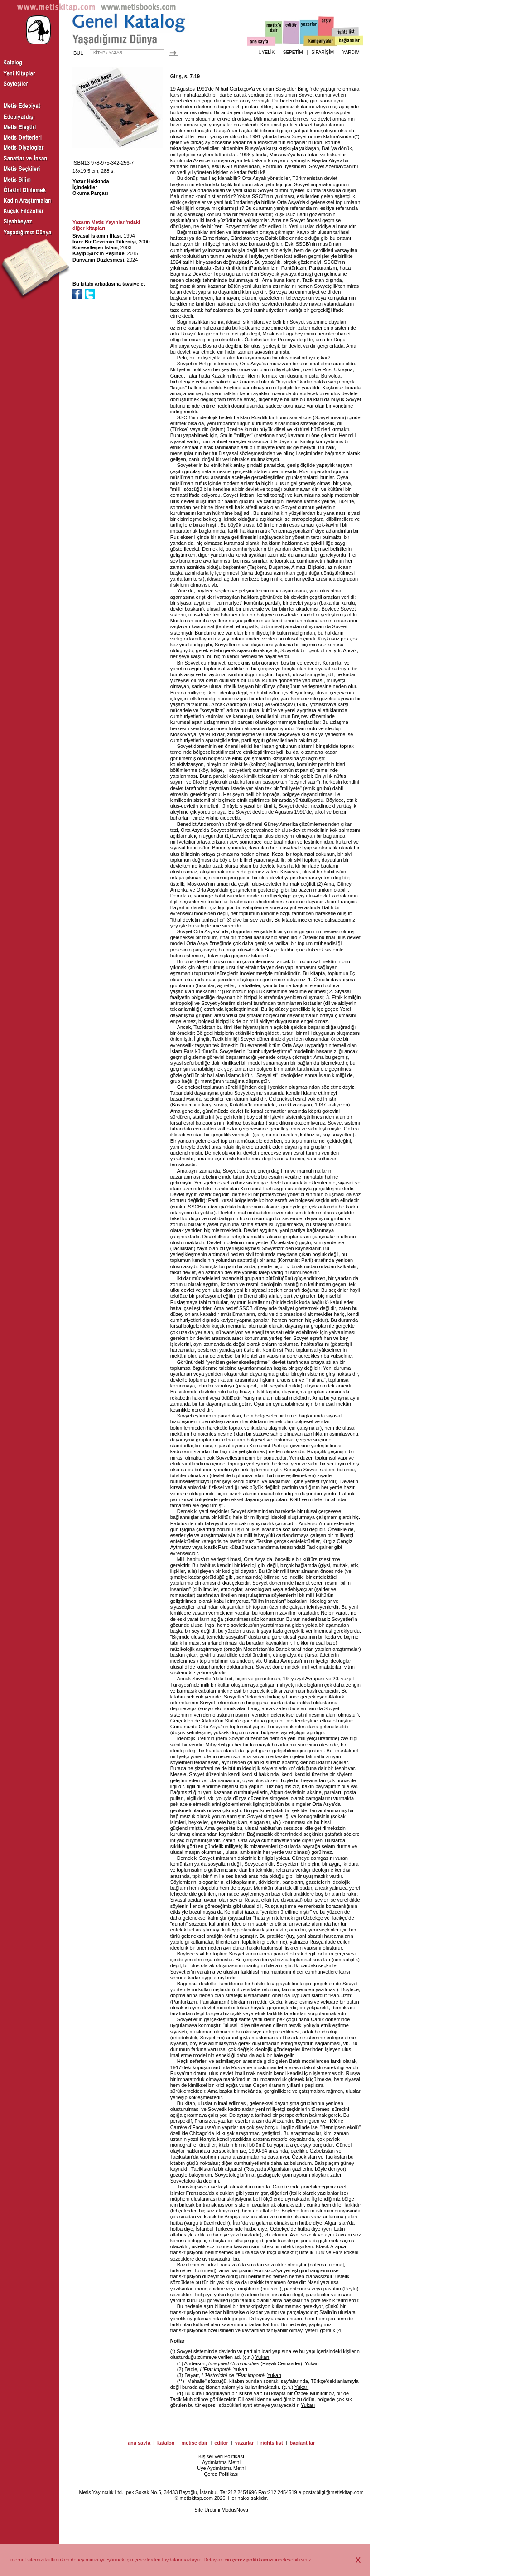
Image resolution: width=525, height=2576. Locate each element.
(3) (180, 2375)
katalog (166, 2442)
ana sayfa (139, 2442)
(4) (180, 2393)
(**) (180, 2381)
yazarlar (244, 2442)
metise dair (194, 2442)
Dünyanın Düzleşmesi (98, 259)
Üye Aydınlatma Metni (221, 2468)
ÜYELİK (267, 52)
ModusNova (235, 2510)
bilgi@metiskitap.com (339, 2492)
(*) (173, 2351)
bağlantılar (302, 2442)
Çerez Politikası (221, 2474)
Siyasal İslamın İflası (96, 235)
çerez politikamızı (253, 2559)
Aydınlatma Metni (221, 2462)
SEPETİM (293, 52)
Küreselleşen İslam (95, 247)
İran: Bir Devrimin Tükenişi (104, 241)
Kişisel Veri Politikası (221, 2456)
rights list (271, 2442)
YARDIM (351, 52)
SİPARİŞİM (322, 52)
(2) (180, 2369)
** (220, 991)
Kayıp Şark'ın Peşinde (98, 253)
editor (221, 2442)
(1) (180, 2363)
